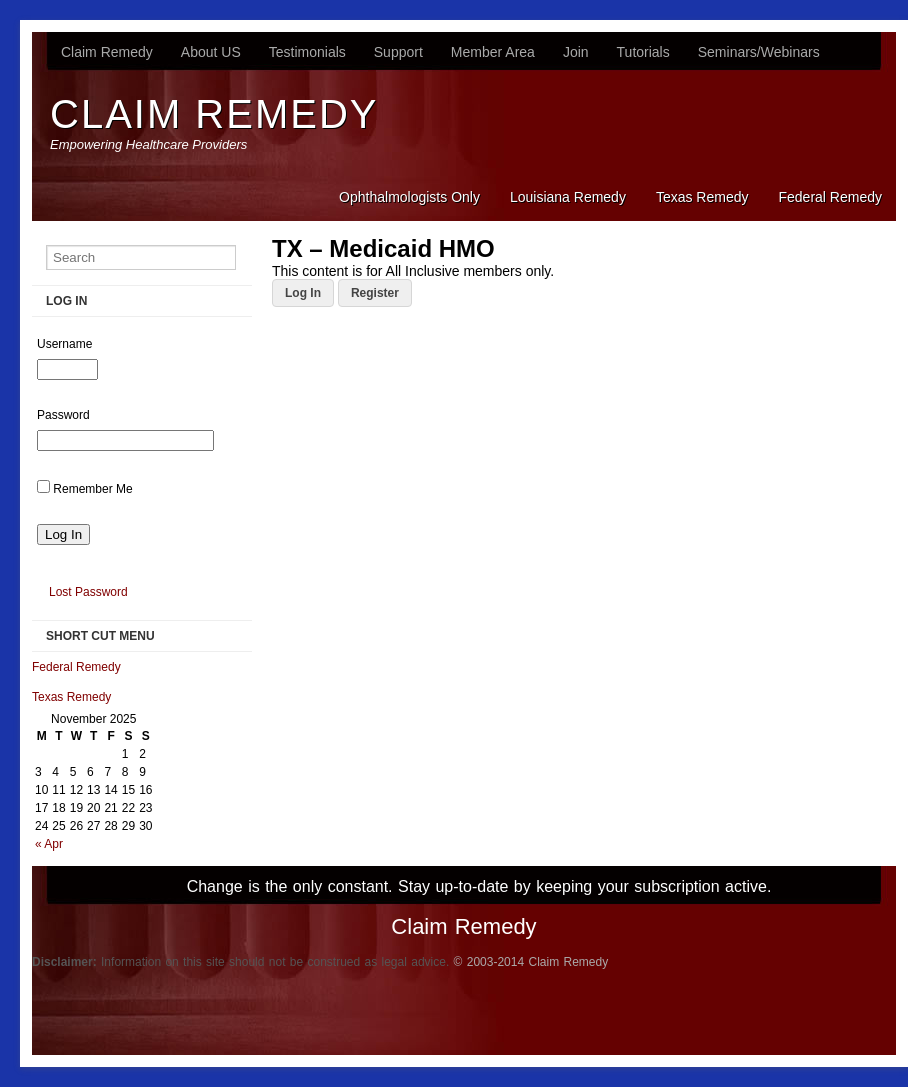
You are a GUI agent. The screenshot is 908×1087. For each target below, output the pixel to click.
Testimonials (307, 52)
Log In (303, 293)
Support (398, 52)
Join (576, 52)
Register (375, 293)
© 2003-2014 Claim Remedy (531, 962)
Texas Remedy (702, 197)
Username (64, 344)
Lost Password (88, 592)
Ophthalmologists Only (409, 197)
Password (63, 415)
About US (211, 52)
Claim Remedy (107, 52)
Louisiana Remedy (568, 197)
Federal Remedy (831, 197)
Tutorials (643, 52)
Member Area (493, 52)
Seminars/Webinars (759, 52)
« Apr (49, 844)
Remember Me (92, 489)
